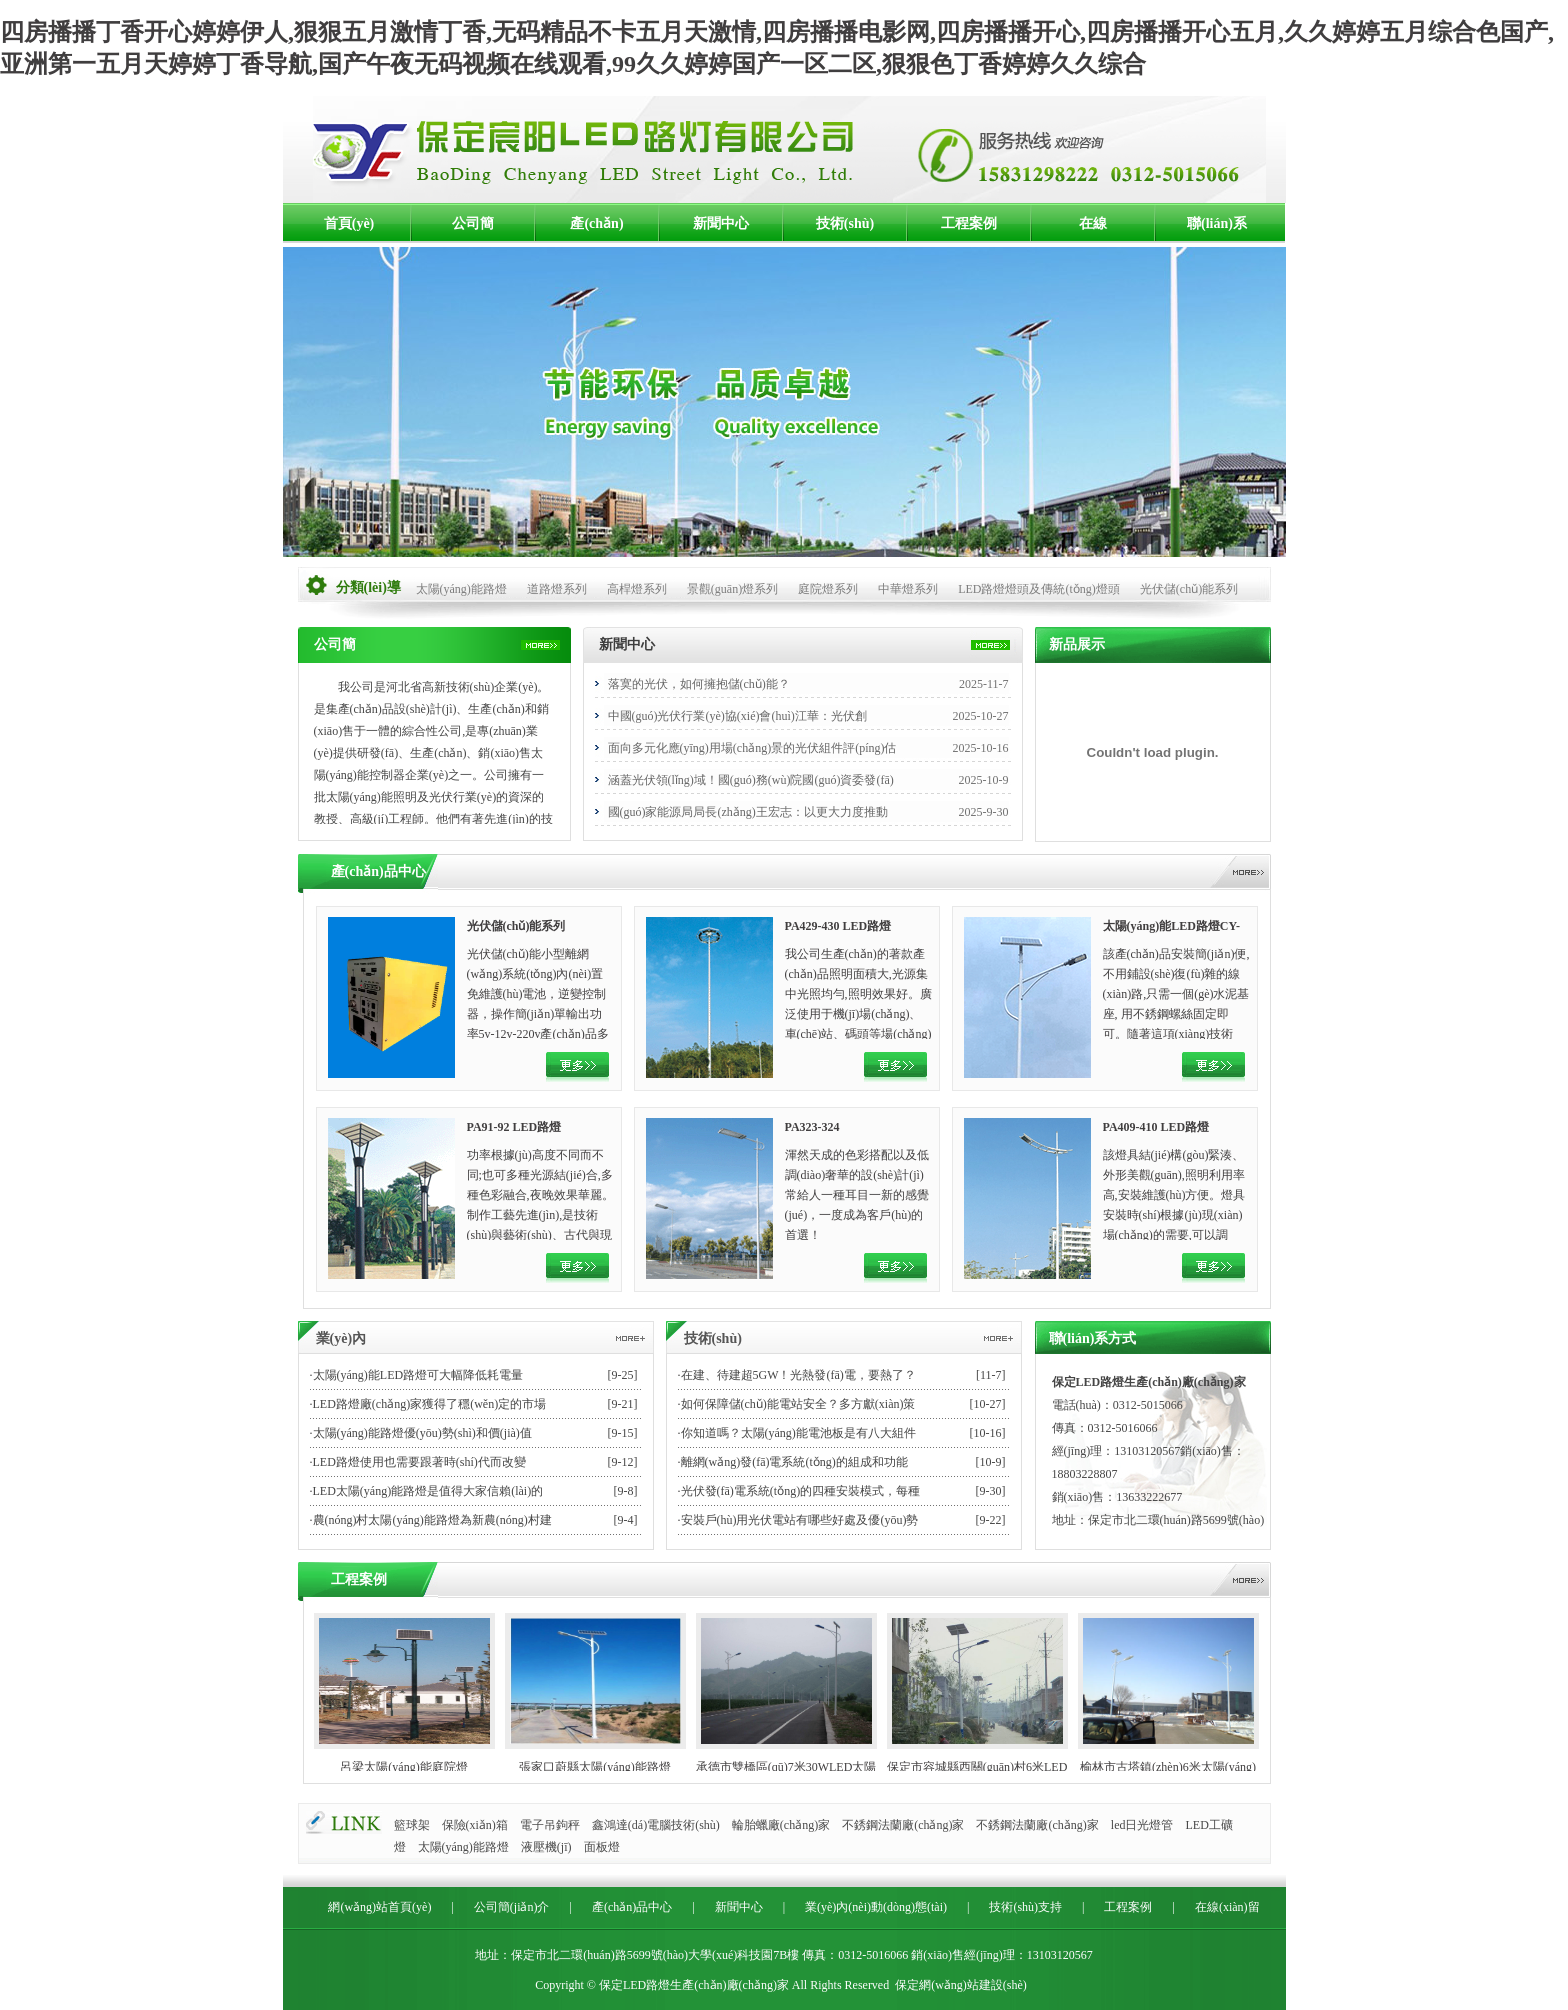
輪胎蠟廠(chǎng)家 (781, 1825)
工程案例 (969, 223)
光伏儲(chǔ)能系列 (1189, 589)
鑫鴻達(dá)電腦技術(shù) (656, 1825)
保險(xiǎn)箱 (475, 1825)
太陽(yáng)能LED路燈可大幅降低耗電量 (418, 1375)
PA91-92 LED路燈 (514, 1127)
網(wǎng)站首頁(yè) (379, 1907)
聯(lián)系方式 (1217, 230)
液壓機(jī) (546, 1847)
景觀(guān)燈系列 (732, 589)
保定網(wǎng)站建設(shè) (961, 1985)
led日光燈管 (1142, 1825)
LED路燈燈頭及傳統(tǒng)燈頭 (1039, 589)
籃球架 (412, 1825)
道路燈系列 (557, 589)
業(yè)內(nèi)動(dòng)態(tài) (876, 1907)
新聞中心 (721, 223)
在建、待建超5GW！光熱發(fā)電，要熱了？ (798, 1375)
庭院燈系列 (828, 589)
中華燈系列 (908, 589)
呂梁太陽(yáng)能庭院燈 (403, 1767)
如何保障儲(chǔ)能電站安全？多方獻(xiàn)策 (798, 1404)
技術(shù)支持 (845, 230)
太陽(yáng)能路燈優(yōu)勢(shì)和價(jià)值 (422, 1433)
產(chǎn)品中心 (596, 230)
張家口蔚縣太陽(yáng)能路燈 (594, 1767)
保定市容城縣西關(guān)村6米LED (977, 1767)
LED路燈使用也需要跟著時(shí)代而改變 (419, 1462)
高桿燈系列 (637, 589)
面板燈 (602, 1847)
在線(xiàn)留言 (1093, 230)
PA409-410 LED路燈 (1156, 1127)
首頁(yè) (349, 223)
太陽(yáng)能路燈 (461, 589)
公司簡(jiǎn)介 (473, 230)
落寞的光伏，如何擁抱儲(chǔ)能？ (699, 684)
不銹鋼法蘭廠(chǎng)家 (903, 1825)
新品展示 (1077, 644)
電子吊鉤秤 (550, 1825)
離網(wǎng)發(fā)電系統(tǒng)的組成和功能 (794, 1462)
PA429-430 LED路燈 (838, 926)
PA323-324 (812, 1127)
